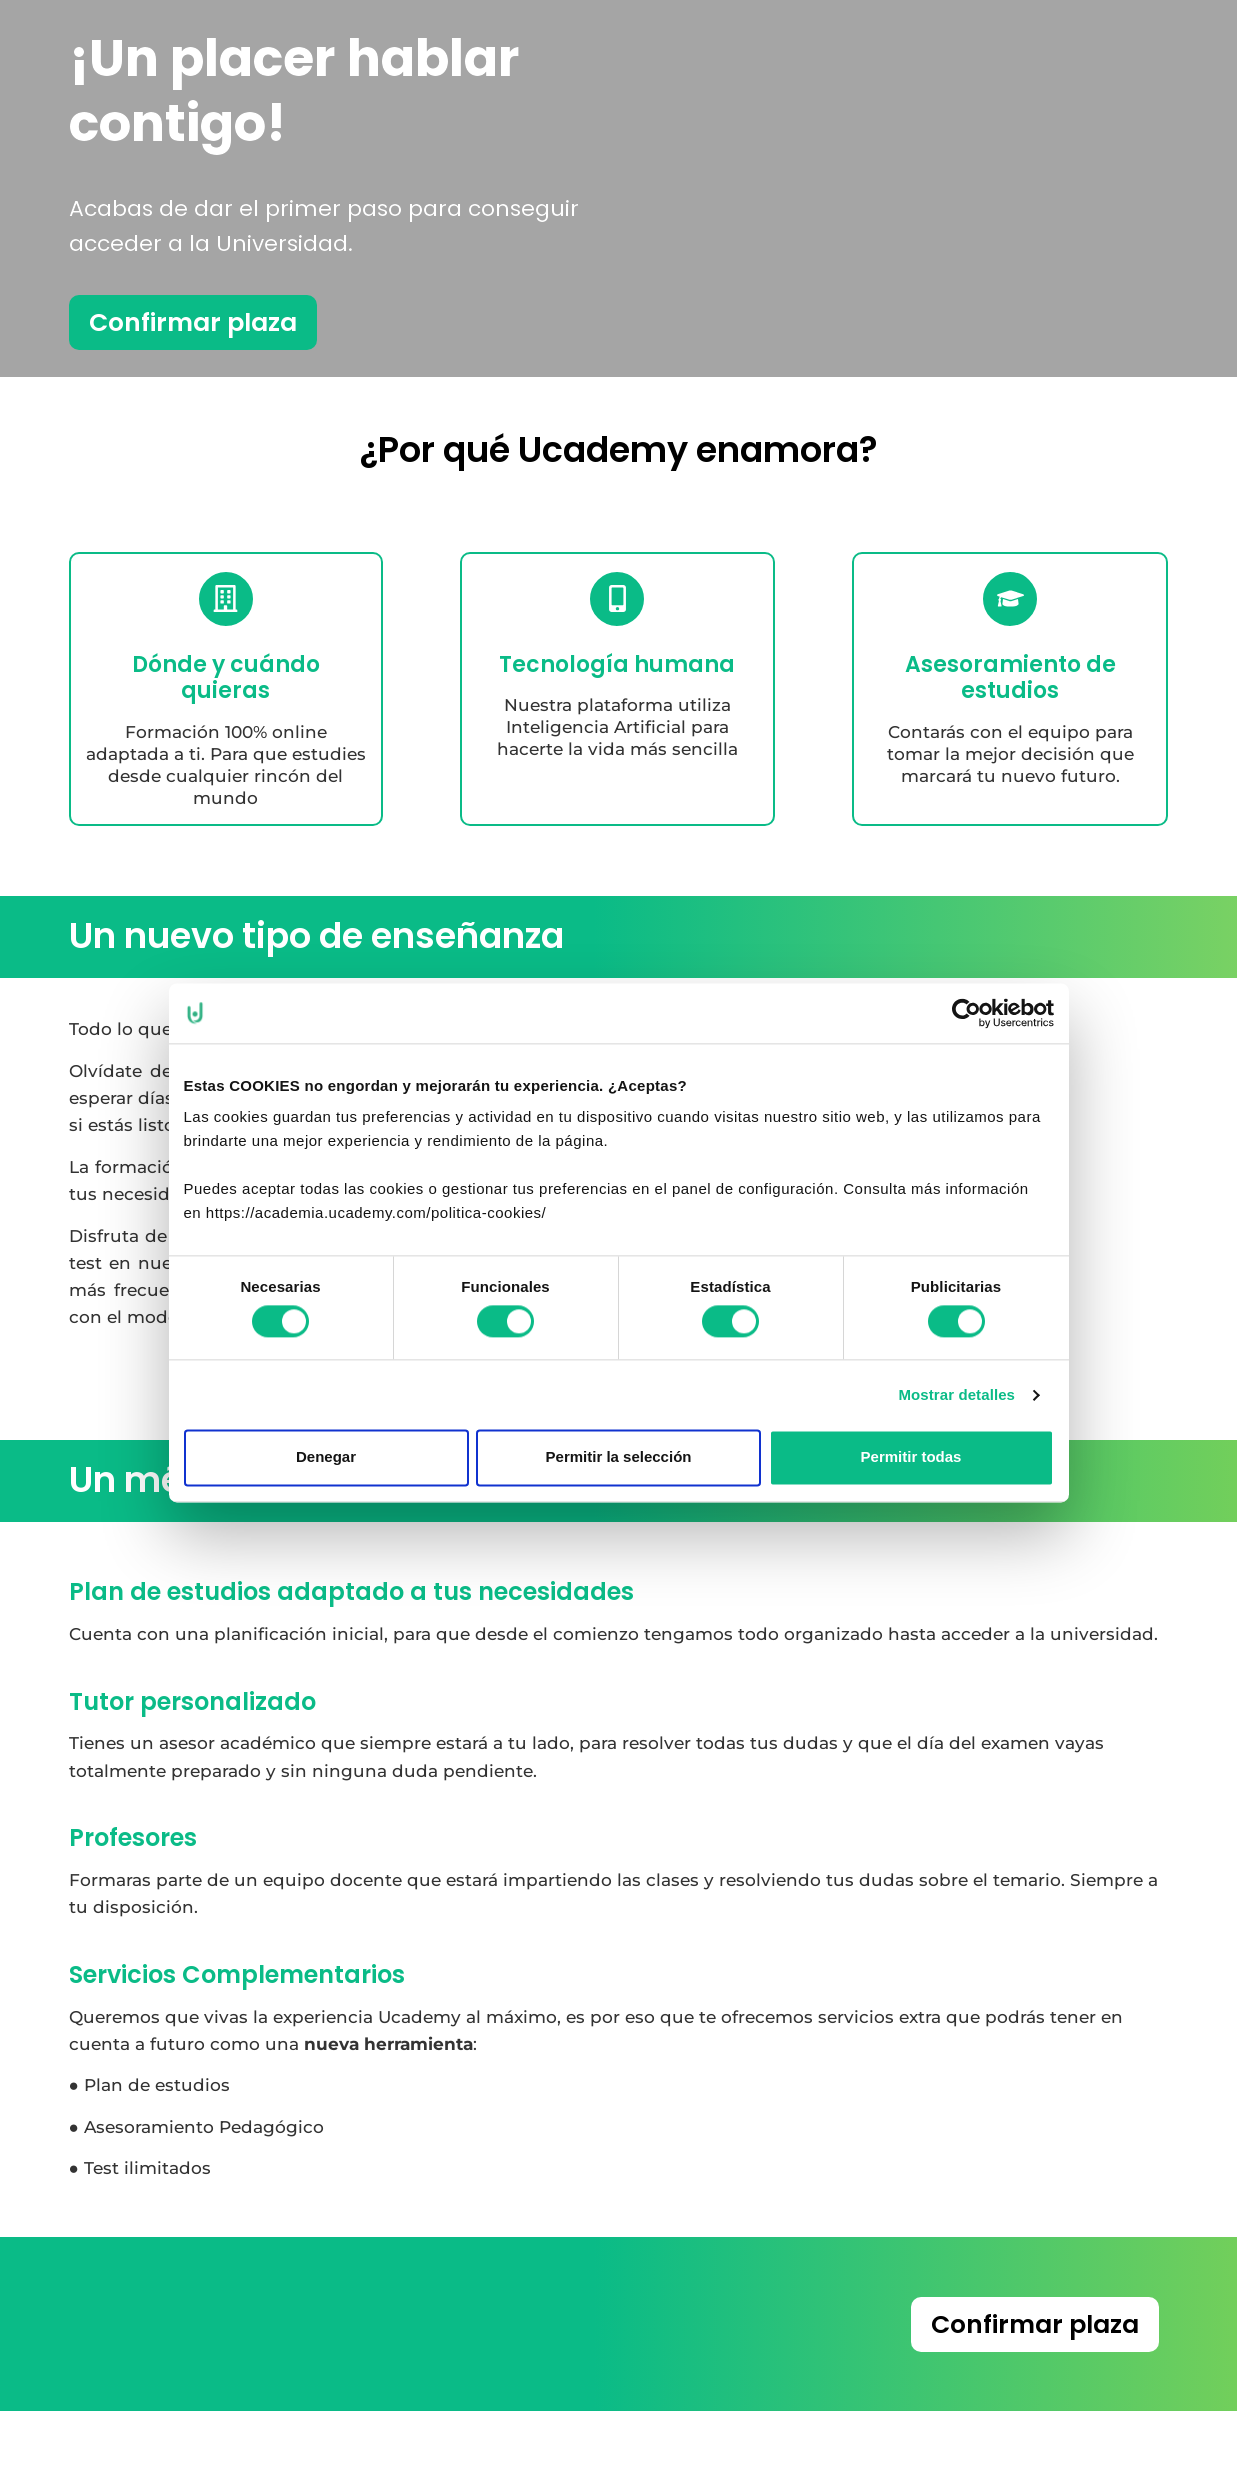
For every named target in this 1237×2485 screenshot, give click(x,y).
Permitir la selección (619, 1457)
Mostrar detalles (956, 1394)
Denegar (326, 1457)
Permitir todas (911, 1457)
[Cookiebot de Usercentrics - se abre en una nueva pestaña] (966, 1013)
